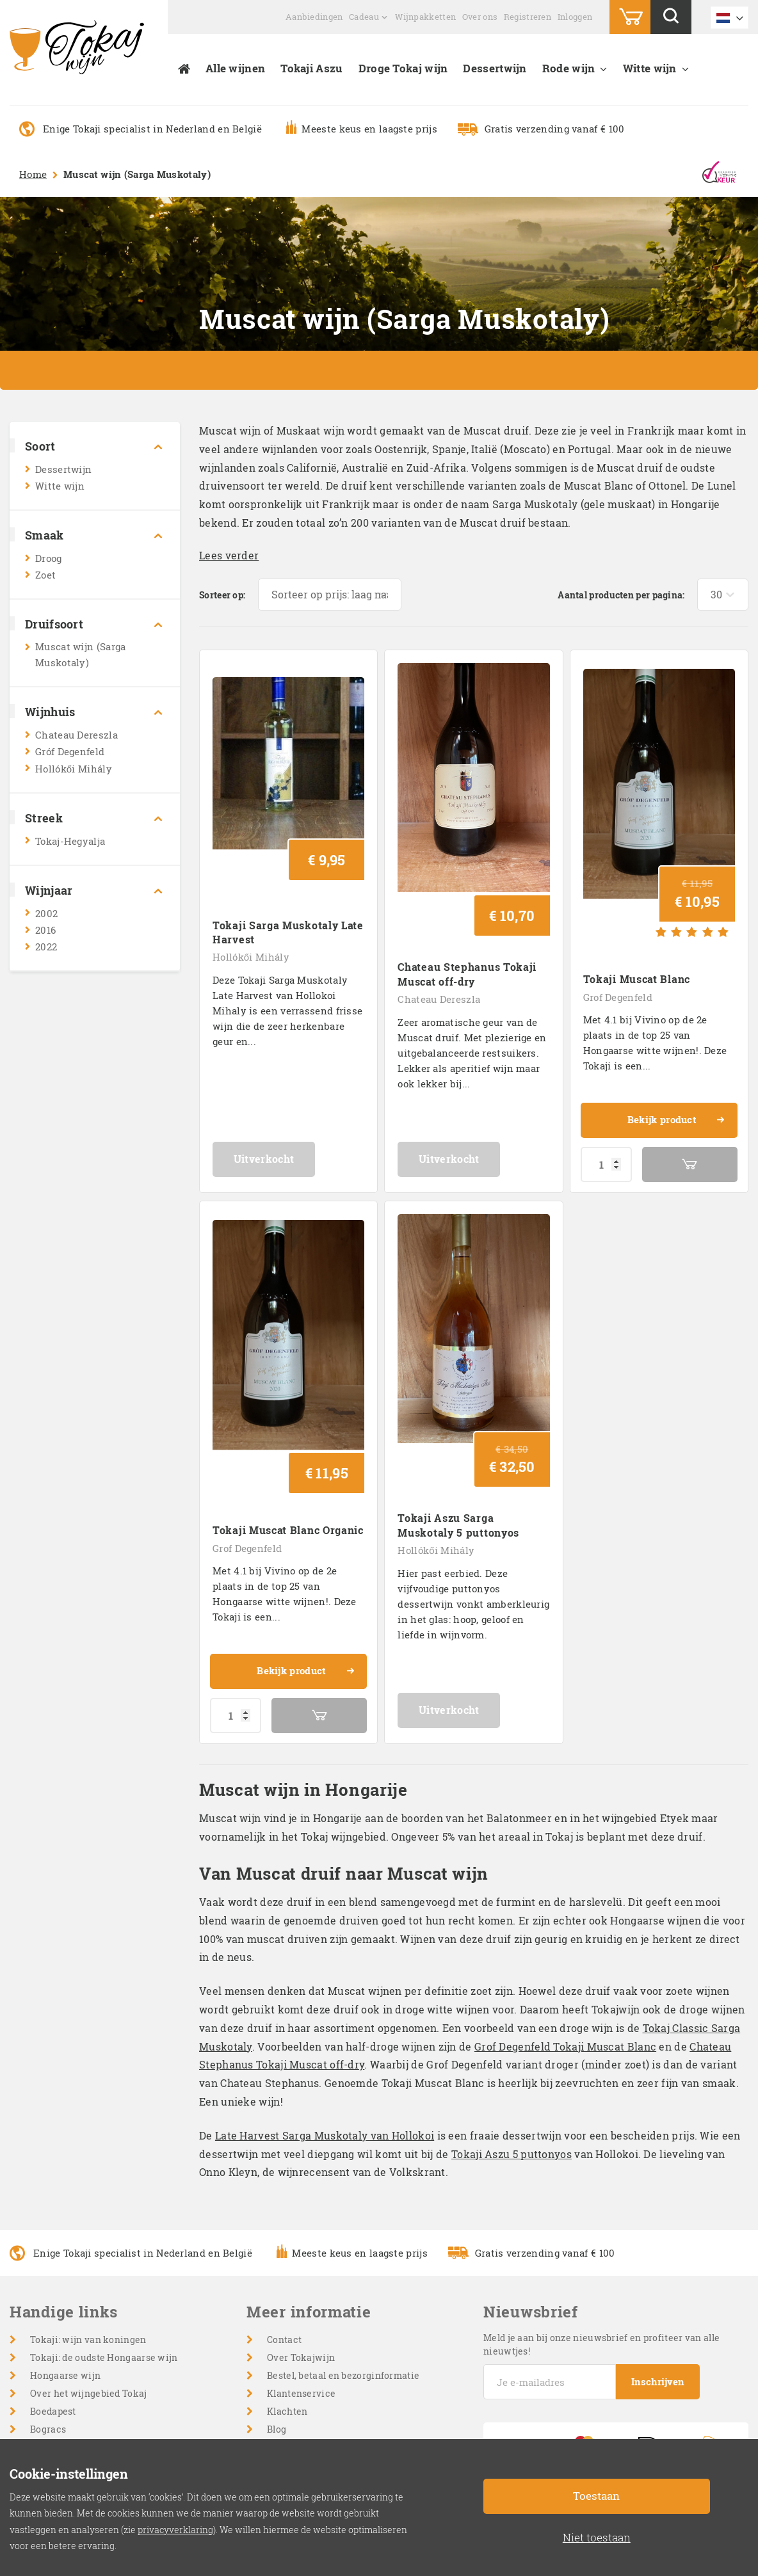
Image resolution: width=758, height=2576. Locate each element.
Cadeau (364, 16)
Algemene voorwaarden (320, 2326)
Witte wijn (650, 68)
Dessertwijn (494, 68)
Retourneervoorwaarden (321, 2344)
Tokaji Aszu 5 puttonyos (511, 1997)
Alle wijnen (235, 68)
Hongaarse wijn (65, 2218)
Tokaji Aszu (311, 68)
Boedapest (53, 2254)
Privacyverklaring (308, 2380)
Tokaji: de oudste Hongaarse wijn (104, 2201)
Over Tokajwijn (301, 2201)
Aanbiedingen (314, 16)
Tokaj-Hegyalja (70, 841)
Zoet (45, 574)
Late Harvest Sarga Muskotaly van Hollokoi (324, 1978)
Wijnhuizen (56, 2290)
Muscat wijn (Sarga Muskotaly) (80, 654)
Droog (48, 558)
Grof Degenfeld (617, 919)
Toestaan (596, 2495)
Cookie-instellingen (311, 2362)
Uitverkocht (289, 1080)
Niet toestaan (597, 2537)
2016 (45, 930)
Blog (276, 2272)
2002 (46, 913)
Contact (284, 2183)
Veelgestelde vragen (312, 2308)
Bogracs (48, 2272)
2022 (46, 946)
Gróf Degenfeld (69, 751)
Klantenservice (301, 2236)
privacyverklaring (175, 2530)
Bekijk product (675, 1042)
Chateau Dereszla (76, 734)
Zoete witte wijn (66, 2362)
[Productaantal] (606, 1085)
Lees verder (229, 555)
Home (33, 174)
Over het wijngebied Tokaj (88, 2236)
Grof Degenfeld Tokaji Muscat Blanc (565, 1889)
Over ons (479, 16)
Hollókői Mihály (73, 768)
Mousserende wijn (71, 2398)
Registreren (527, 16)
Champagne (56, 2380)
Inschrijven (659, 2225)
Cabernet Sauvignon (75, 2434)
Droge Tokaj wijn (403, 68)
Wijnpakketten (425, 16)
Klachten (287, 2254)
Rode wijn (568, 68)
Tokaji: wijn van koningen (88, 2183)
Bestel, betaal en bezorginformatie (343, 2218)
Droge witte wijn (67, 2344)
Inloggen (575, 16)
